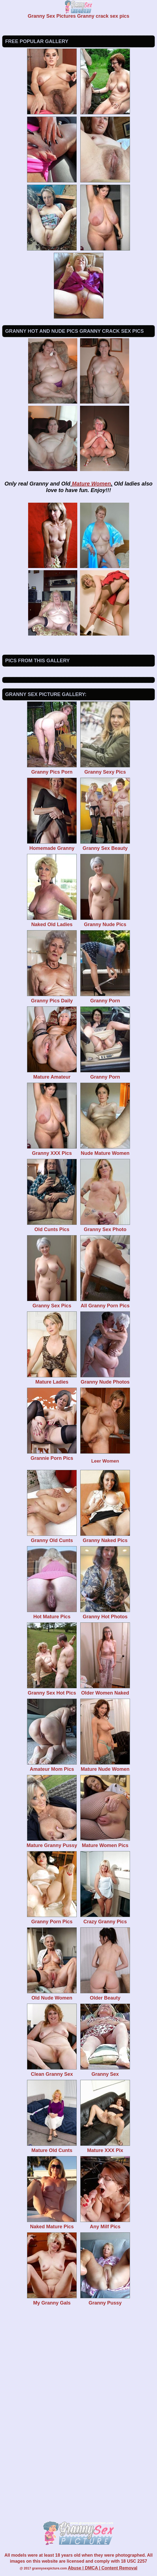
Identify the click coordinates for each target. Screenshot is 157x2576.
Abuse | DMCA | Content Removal (102, 2568)
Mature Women (91, 484)
